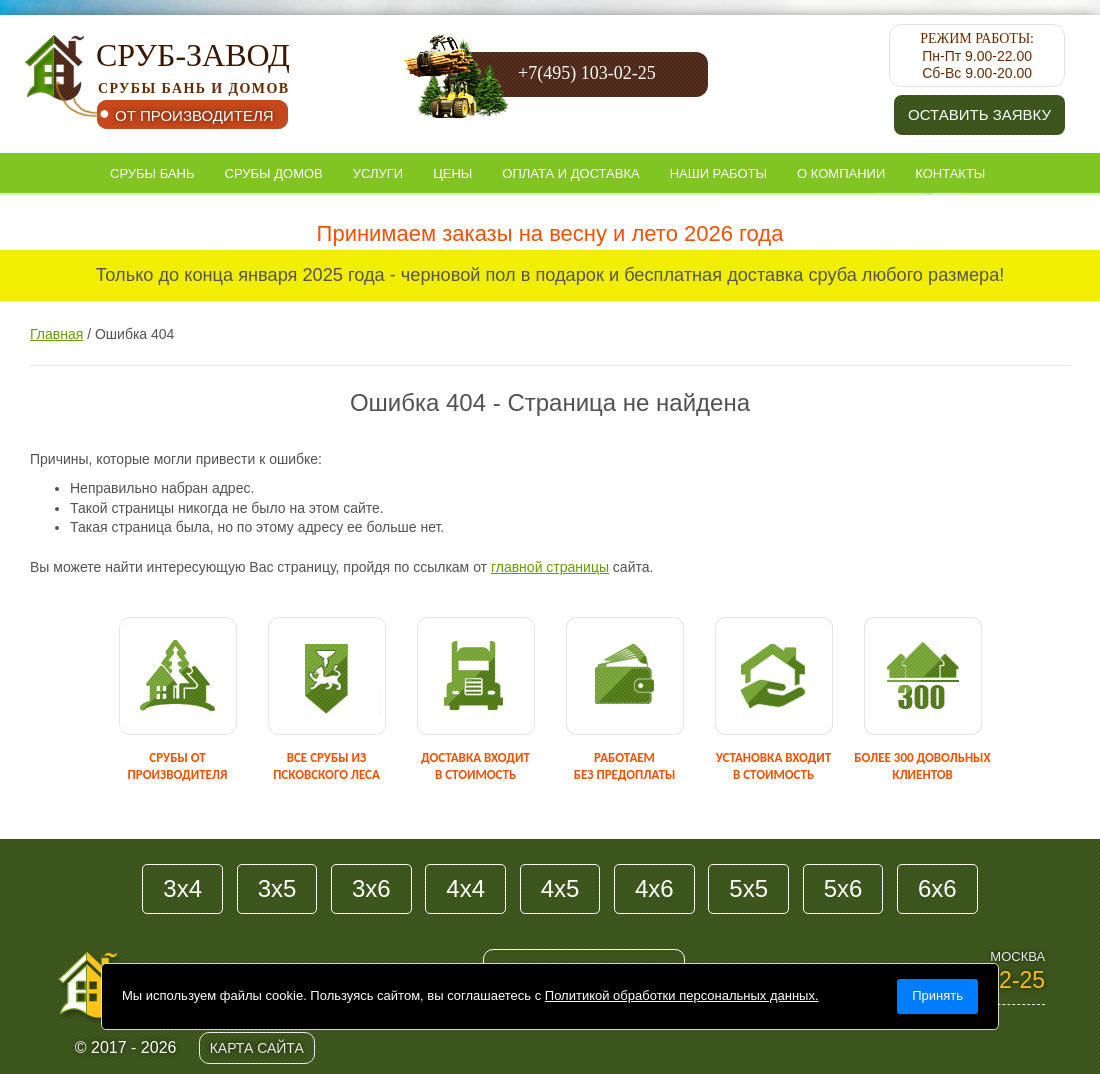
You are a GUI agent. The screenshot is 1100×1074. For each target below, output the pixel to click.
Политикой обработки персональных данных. (682, 995)
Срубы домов (274, 173)
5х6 (843, 888)
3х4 (182, 888)
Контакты (950, 173)
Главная (56, 334)
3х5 (277, 888)
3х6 (371, 888)
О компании (841, 173)
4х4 (465, 888)
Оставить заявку (979, 114)
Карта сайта (257, 1048)
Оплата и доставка (570, 173)
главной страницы (550, 567)
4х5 (560, 888)
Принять (937, 995)
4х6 (654, 888)
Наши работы (718, 173)
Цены (452, 173)
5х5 (748, 888)
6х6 (937, 888)
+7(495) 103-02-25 (587, 73)
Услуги (378, 173)
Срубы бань (152, 173)
